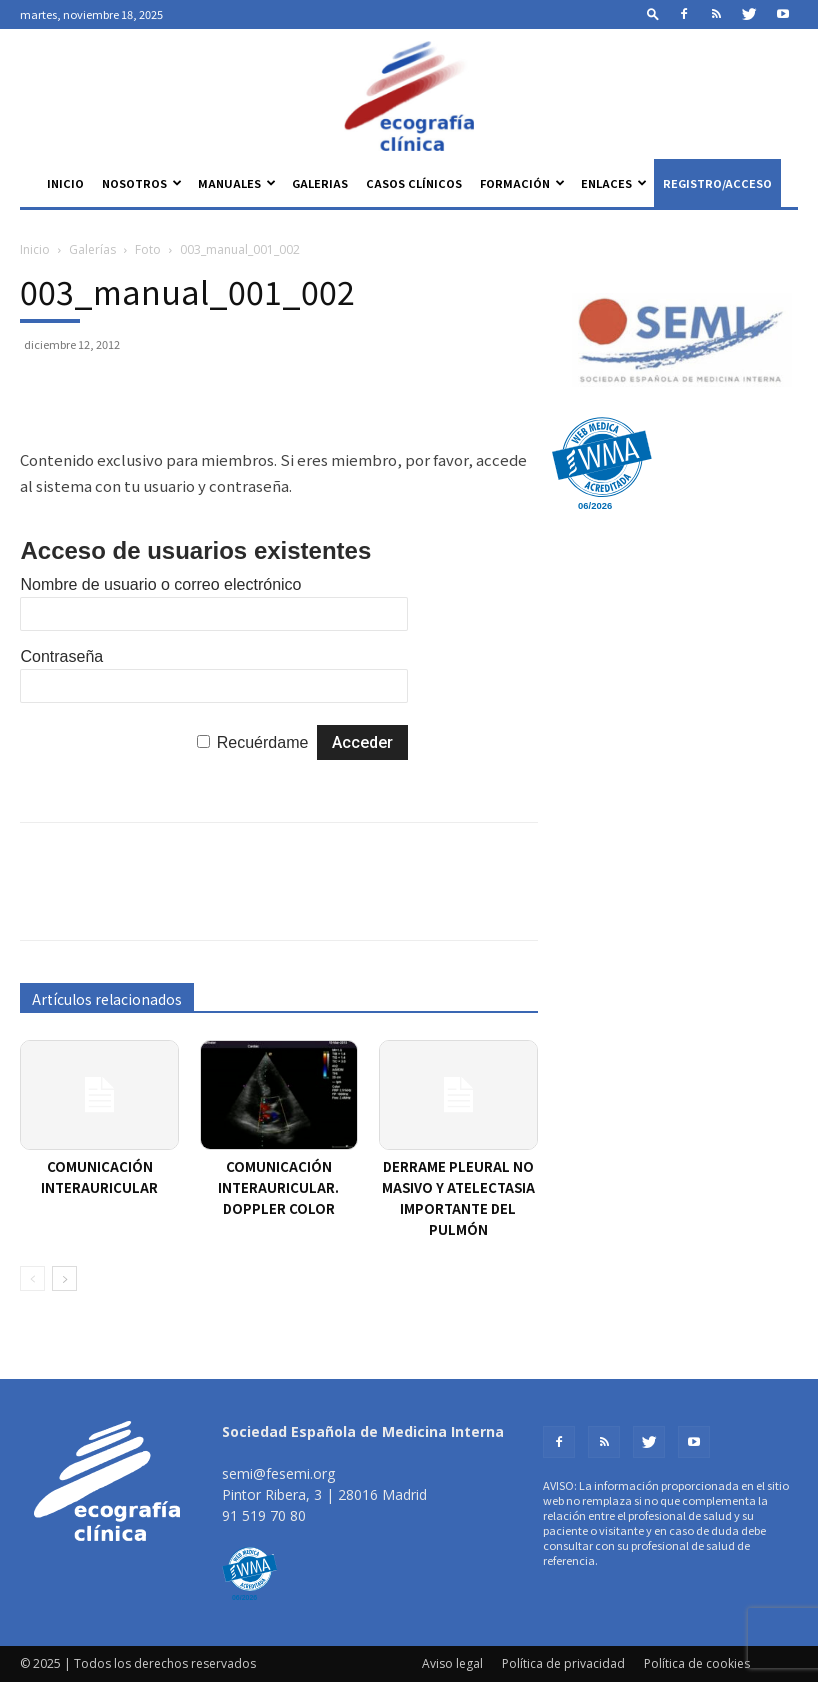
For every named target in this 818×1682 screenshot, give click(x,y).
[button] (653, 13)
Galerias (320, 183)
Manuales (237, 183)
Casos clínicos (414, 183)
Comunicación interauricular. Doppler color (278, 1187)
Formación (522, 183)
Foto (148, 249)
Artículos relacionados (107, 999)
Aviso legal (452, 1663)
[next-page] (64, 1278)
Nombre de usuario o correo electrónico (160, 584)
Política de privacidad (563, 1663)
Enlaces (614, 183)
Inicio (65, 183)
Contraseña (61, 656)
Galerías (92, 249)
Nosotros (142, 183)
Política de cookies (697, 1663)
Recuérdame (263, 742)
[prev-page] (32, 1278)
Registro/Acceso (717, 183)
